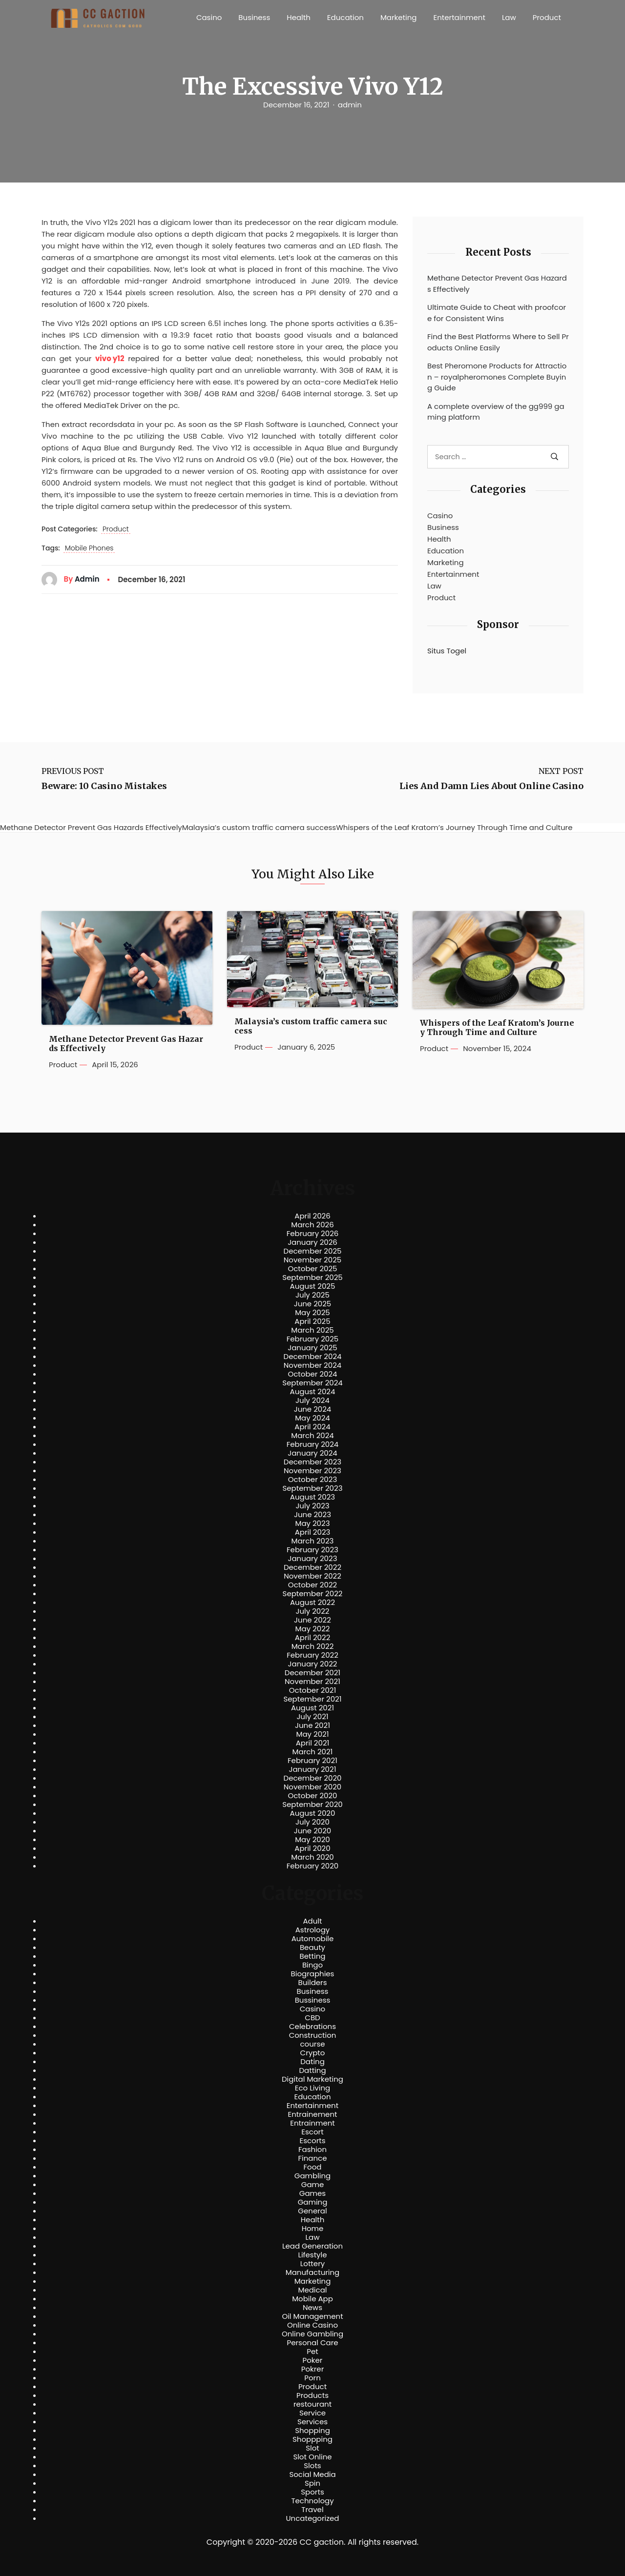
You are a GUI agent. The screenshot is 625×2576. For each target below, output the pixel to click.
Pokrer (312, 2369)
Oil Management (312, 2316)
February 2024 (313, 1444)
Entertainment (459, 17)
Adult (312, 1921)
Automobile (313, 1938)
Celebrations (312, 2026)
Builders (312, 1982)
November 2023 (312, 1470)
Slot (312, 2448)
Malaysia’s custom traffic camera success (310, 1026)
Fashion (312, 2149)
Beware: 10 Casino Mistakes (104, 786)
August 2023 (312, 1497)
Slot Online (312, 2457)
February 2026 (313, 1233)
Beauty (312, 1947)
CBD (312, 2017)
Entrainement (312, 2114)
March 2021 (312, 1751)
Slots (312, 2465)
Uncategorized (312, 2518)
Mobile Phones (89, 548)
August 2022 (312, 1602)
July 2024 (312, 1400)
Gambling (312, 2175)
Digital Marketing (312, 2079)
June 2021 (312, 1725)
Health (299, 17)
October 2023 (312, 1479)
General (312, 2211)
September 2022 (313, 1593)
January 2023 (312, 1558)
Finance (312, 2158)
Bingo (312, 1965)
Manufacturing (313, 2272)
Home (313, 2228)
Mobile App (312, 2298)
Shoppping (312, 2439)
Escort (312, 2132)
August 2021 (312, 1708)
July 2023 (312, 1505)
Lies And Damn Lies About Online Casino (491, 786)
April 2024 (312, 1426)
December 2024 (313, 1356)
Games (312, 2193)
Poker (313, 2360)
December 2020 (313, 1778)
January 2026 (312, 1242)
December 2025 (313, 1251)
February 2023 (312, 1549)
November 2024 (312, 1365)
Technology (312, 2500)
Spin (312, 2483)
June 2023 (312, 1514)
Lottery (312, 2263)
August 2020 (312, 1813)
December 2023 (312, 1462)
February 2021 (312, 1760)
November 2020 (312, 1787)
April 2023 (313, 1532)
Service (312, 2413)
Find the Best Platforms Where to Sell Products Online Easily (498, 342)
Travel (312, 2509)
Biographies (312, 1973)
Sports (312, 2492)
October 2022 (312, 1585)
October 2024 (312, 1374)
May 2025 (312, 1312)
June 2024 (313, 1409)
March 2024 (312, 1435)
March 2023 (313, 1541)
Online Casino (312, 2325)
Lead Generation (312, 2246)
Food (313, 2167)
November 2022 (312, 1576)
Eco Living (312, 2088)
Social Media (312, 2474)
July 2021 (312, 1716)
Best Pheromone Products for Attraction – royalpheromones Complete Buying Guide (496, 377)
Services (312, 2421)
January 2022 (312, 1664)
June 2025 (313, 1303)
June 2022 (312, 1620)
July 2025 (312, 1295)
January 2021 (312, 1769)
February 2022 (312, 1655)
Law (509, 17)
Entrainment (312, 2123)
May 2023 (312, 1523)
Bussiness (313, 2000)
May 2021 (312, 1734)
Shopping (312, 2430)
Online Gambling (312, 2334)
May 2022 (312, 1628)
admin (350, 105)
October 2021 (312, 1690)
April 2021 (313, 1743)
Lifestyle (312, 2255)
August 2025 (312, 1286)
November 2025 (312, 1260)
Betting (313, 1956)
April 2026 (312, 1216)
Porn (312, 2377)
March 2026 (312, 1224)
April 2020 (312, 1848)
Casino (209, 17)
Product (547, 17)
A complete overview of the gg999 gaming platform (495, 412)
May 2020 (312, 1839)
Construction (312, 2035)
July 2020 (312, 1822)
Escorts (312, 2140)
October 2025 (312, 1268)
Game (312, 2184)
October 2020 (312, 1795)
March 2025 (312, 1330)
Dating (312, 2061)
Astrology (312, 1930)
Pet (312, 2351)
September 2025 (312, 1277)
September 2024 (312, 1383)
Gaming (313, 2202)
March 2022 (313, 1646)
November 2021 (312, 1681)
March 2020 (312, 1857)
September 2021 (313, 1699)
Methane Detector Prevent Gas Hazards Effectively (497, 283)
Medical (312, 2290)
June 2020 (313, 1830)
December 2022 (312, 1567)
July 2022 (313, 1611)
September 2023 (312, 1488)
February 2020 (312, 1866)
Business (254, 17)
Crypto (312, 2053)
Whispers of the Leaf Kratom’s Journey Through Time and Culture (497, 1027)
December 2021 (312, 1672)
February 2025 (312, 1339)
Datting (312, 2070)
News (312, 2307)
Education (345, 17)
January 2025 (312, 1347)
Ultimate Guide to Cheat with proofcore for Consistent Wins (496, 313)
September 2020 (312, 1804)
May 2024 (312, 1418)
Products (312, 2395)
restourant (312, 2404)
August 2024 (312, 1391)
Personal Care (312, 2342)
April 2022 (313, 1637)
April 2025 (312, 1321)
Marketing (398, 17)
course (312, 2044)
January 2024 (312, 1453)
